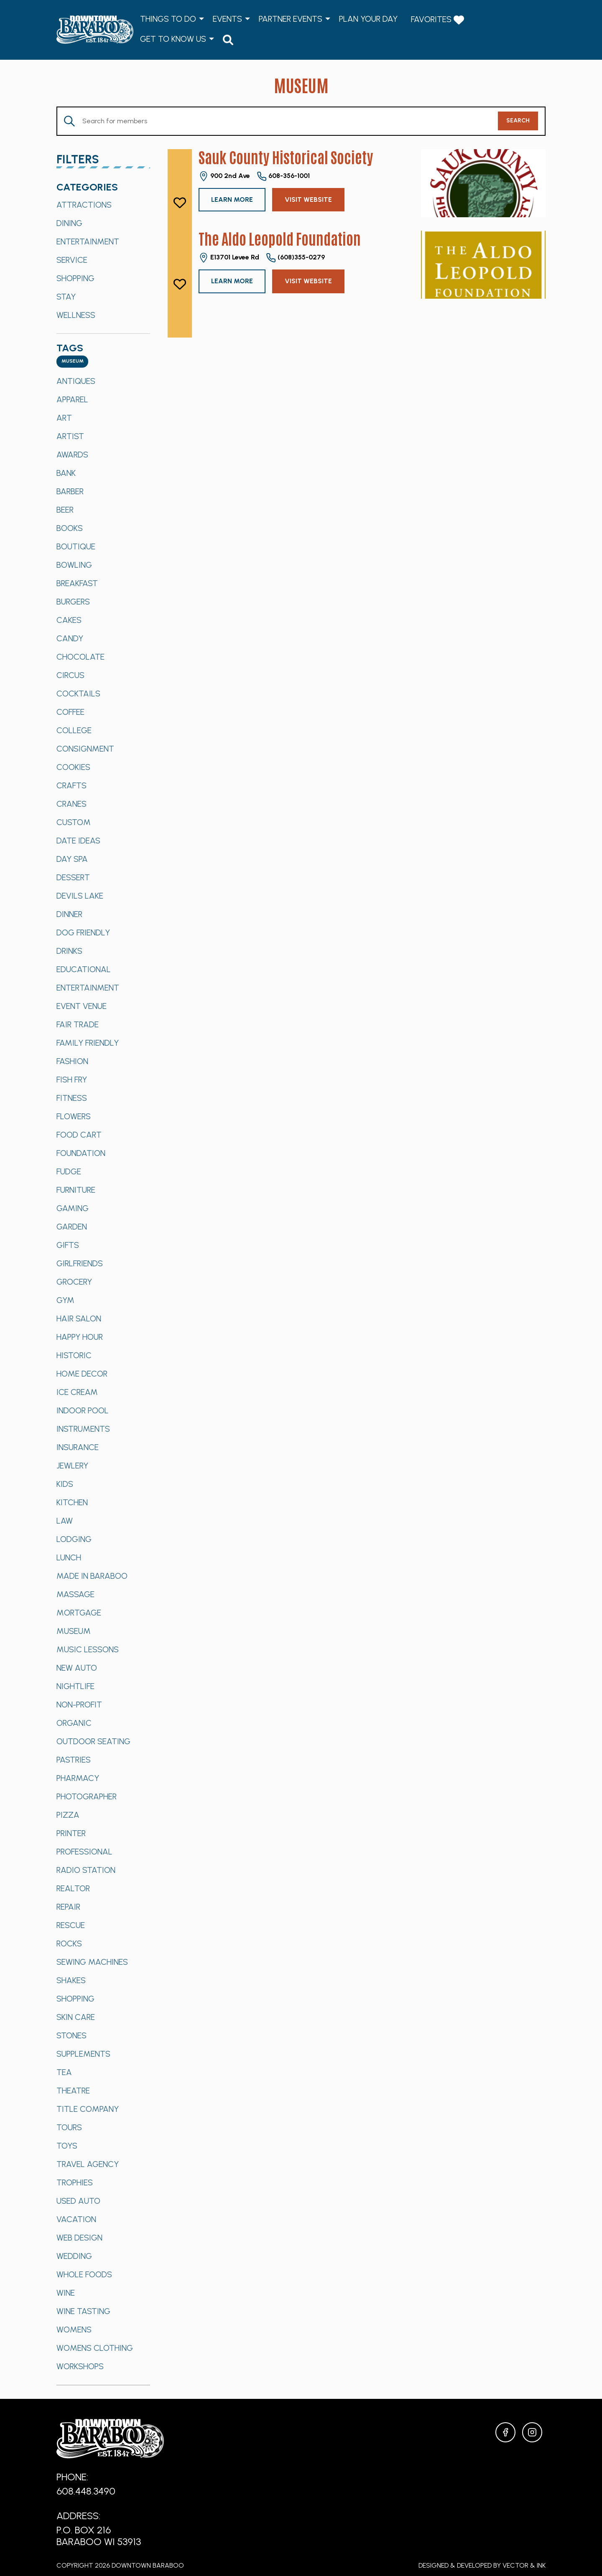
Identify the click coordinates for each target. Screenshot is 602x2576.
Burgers (73, 601)
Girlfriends (79, 1263)
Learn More (232, 199)
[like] (180, 202)
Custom (73, 822)
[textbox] (72, 362)
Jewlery (72, 1465)
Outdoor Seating (93, 1741)
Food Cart (79, 1134)
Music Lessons (87, 1649)
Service (71, 260)
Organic (74, 1723)
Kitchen (72, 1502)
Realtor (73, 1888)
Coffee (70, 712)
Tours (69, 2127)
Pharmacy (77, 1778)
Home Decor (81, 1373)
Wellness (75, 315)
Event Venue (81, 1006)
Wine (65, 2293)
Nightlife (75, 1686)
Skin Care (75, 2017)
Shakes (71, 1980)
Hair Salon (78, 1318)
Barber (70, 491)
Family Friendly (87, 1043)
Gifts (67, 1245)
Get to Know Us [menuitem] (173, 39)
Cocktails (78, 693)
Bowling (74, 565)
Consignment (85, 748)
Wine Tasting (83, 2311)
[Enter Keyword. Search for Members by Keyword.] (277, 121)
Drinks (69, 951)
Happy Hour (79, 1337)
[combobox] (72, 362)
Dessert (73, 877)
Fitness (71, 1098)
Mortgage (78, 1612)
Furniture (75, 1190)
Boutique (75, 546)
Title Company (87, 2109)
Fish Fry (71, 1079)
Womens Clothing (94, 2348)
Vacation (76, 2219)
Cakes (69, 620)
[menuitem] (228, 39)
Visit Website (308, 199)
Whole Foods (84, 2274)
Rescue (70, 1925)
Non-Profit (79, 1704)
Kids (64, 1484)
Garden (71, 1226)
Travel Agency (87, 2164)
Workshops (80, 2366)
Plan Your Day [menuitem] (368, 19)
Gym (65, 1300)
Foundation (80, 1153)
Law (64, 1521)
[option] (103, 204)
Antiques (75, 381)
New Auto (76, 1668)
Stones (71, 2035)
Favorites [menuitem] (437, 19)
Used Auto (78, 2201)
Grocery (74, 1282)
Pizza (67, 1815)
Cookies (73, 767)
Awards (72, 454)
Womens (74, 2329)
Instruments (83, 1429)
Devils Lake (79, 896)
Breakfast (77, 583)
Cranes (71, 804)
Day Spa (72, 859)
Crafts (71, 785)
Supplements (83, 2054)
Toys (66, 2146)
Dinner (69, 914)
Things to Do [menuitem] (168, 19)
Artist (70, 436)
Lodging (74, 1539)
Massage (75, 1594)
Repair (68, 1907)
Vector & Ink (524, 2565)
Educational (83, 969)
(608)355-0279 (295, 258)
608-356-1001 (283, 176)
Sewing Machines (92, 1962)
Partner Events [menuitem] (290, 19)
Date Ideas (78, 840)
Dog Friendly (83, 932)
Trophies (74, 2182)
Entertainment (87, 241)
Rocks (69, 1943)
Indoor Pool (82, 1410)
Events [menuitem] (227, 19)
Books (69, 528)
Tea (64, 2072)
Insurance (77, 1447)
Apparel (72, 399)
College (74, 730)
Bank (66, 473)
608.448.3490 (85, 2491)
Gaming (72, 1208)
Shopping (75, 278)
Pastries (73, 1759)
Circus (70, 675)
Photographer (86, 1796)
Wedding (74, 2256)
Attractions (84, 205)
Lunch (68, 1557)
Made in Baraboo (92, 1576)
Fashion (72, 1061)
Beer (65, 510)
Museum (73, 1631)
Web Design (79, 2237)
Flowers (73, 1116)
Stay (66, 296)
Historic (74, 1355)
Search (518, 120)
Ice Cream (77, 1392)
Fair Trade (77, 1024)
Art (64, 418)
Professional (84, 1851)
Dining (69, 223)
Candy (69, 638)
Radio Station (85, 1870)
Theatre (73, 2090)
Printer (71, 1833)
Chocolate (80, 657)
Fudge (68, 1171)
